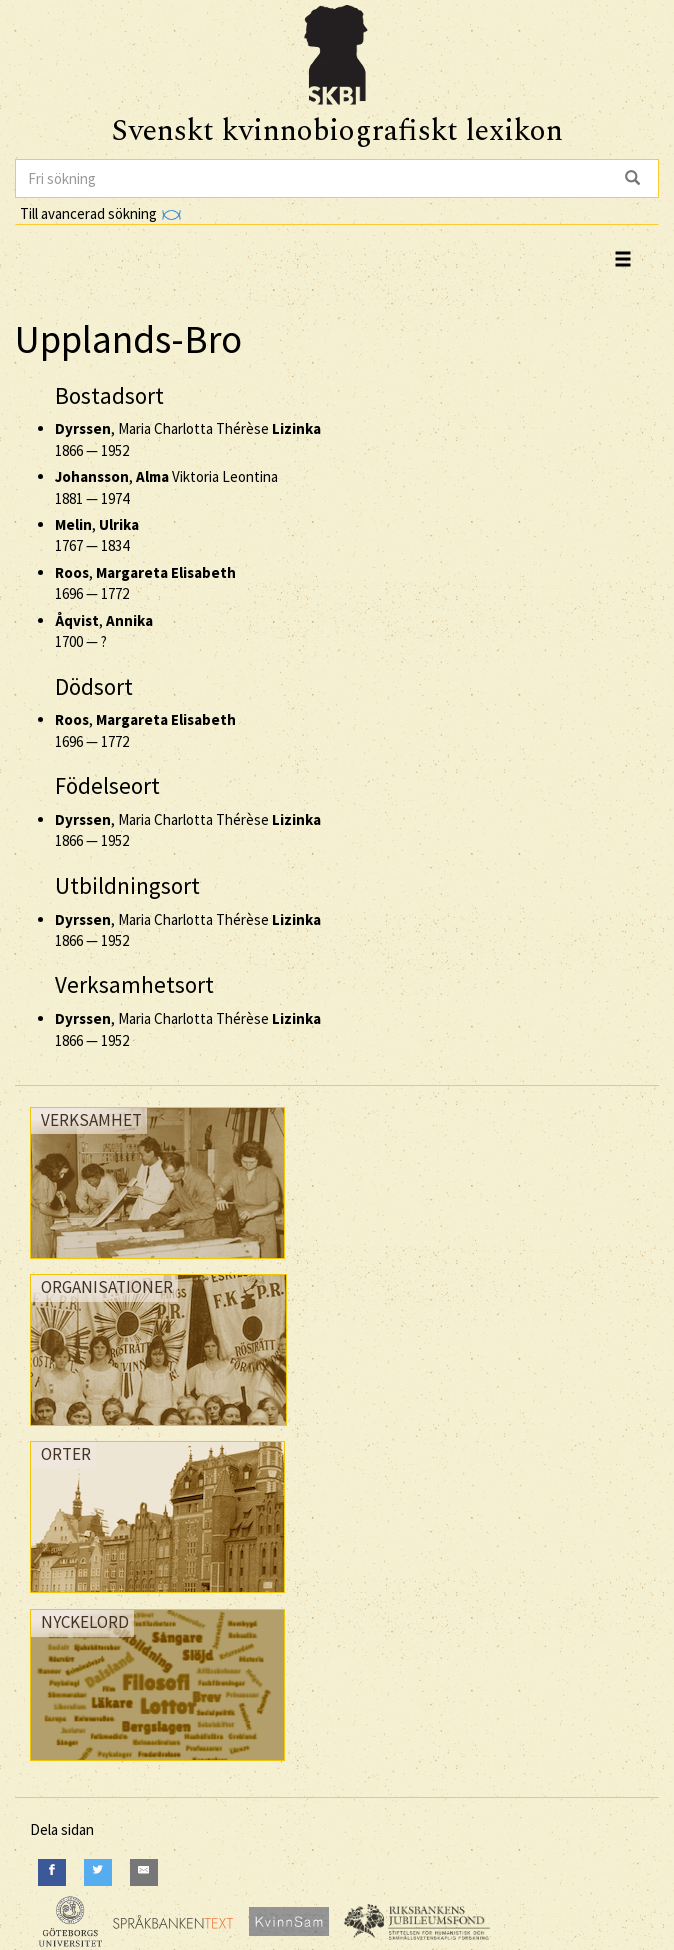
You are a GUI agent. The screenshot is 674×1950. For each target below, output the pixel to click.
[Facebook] (52, 1872)
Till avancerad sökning (100, 213)
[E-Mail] (144, 1872)
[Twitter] (98, 1872)
